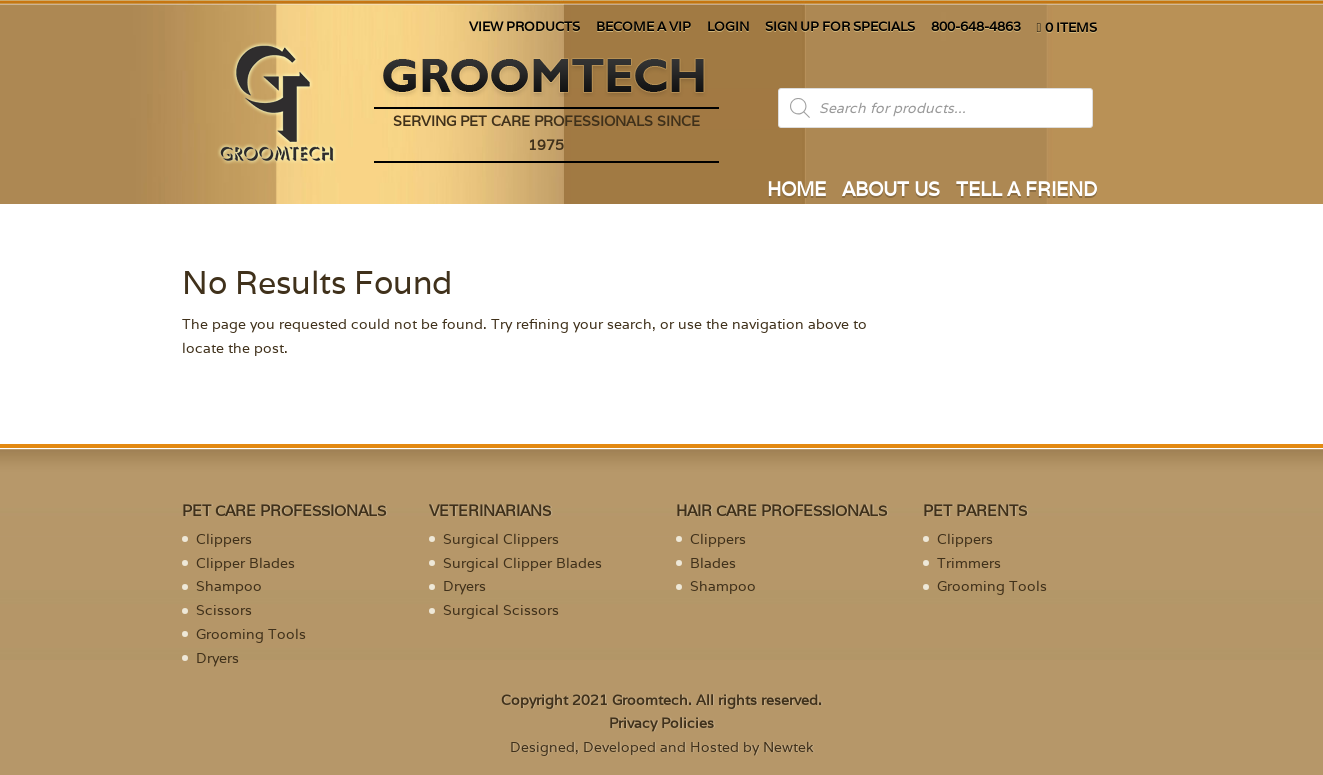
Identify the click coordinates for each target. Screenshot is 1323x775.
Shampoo (229, 586)
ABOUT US (891, 191)
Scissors (224, 610)
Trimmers (969, 563)
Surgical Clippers (501, 539)
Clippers (224, 539)
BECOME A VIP (643, 27)
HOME (796, 191)
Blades (713, 563)
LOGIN (728, 27)
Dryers (217, 658)
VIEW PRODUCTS (524, 27)
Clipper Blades (245, 563)
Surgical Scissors (501, 610)
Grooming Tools (251, 634)
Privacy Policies (661, 723)
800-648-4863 (976, 27)
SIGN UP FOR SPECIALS (840, 27)
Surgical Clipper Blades (522, 563)
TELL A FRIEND (1026, 191)
